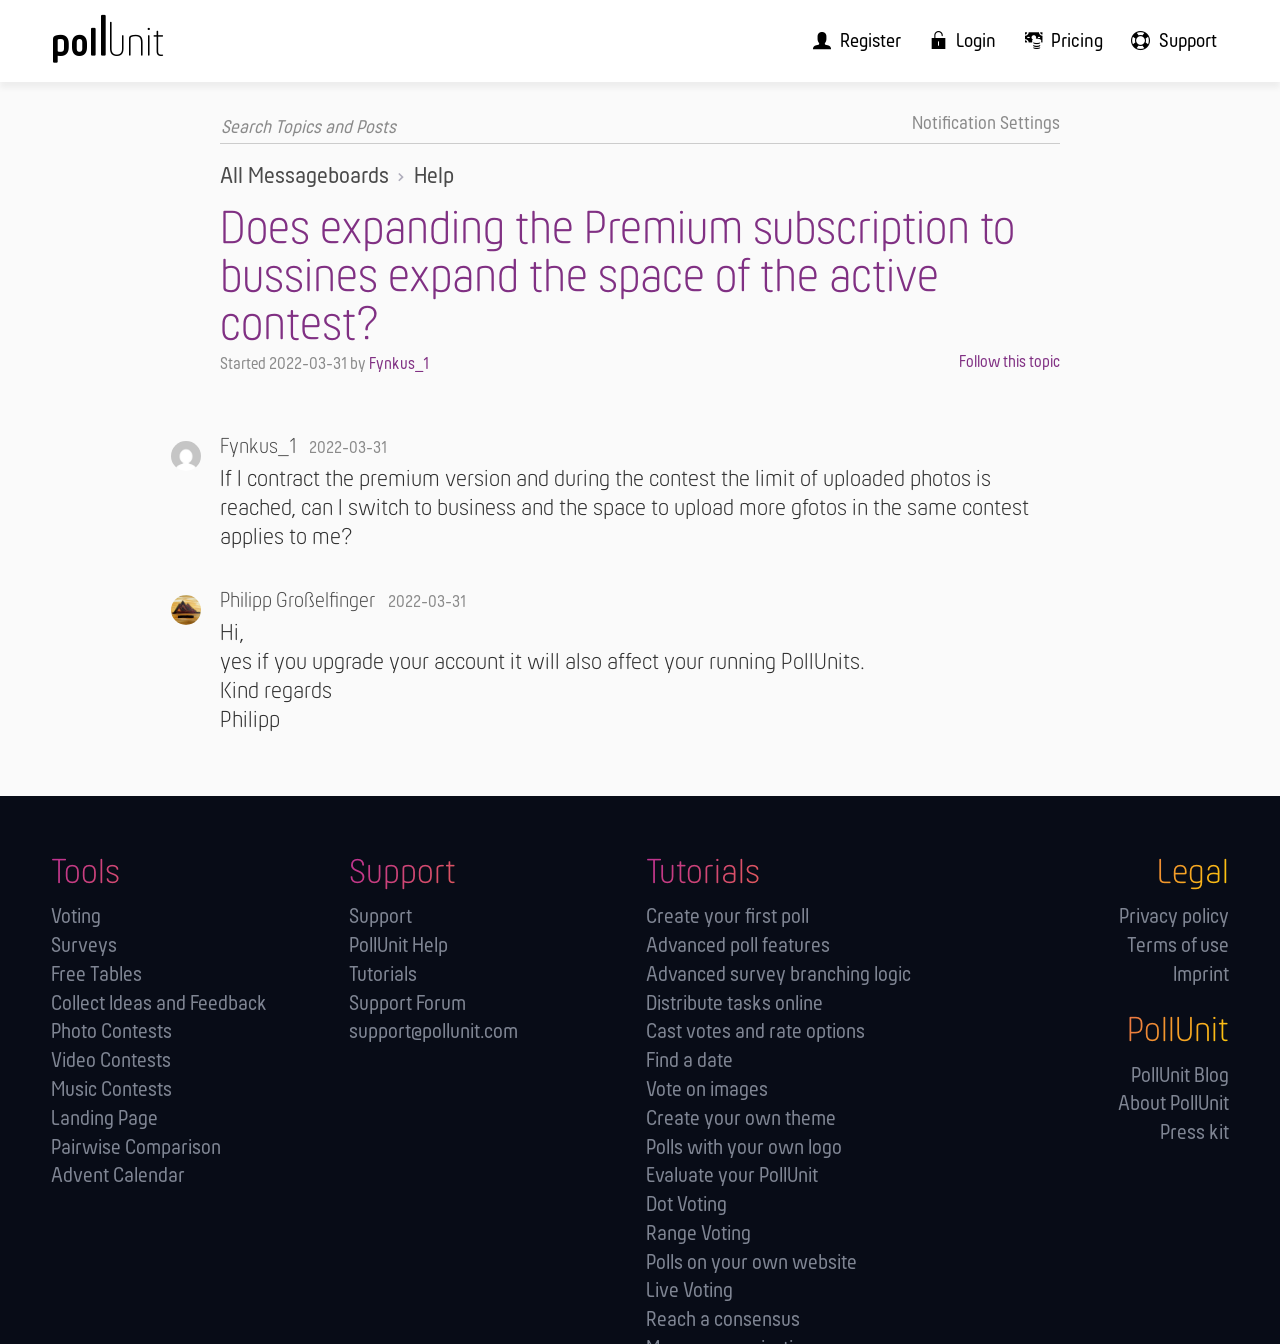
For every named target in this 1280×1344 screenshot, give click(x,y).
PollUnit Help (398, 945)
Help (434, 176)
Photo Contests (111, 1032)
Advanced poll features (738, 945)
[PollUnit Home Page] (141, 47)
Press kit (1194, 1132)
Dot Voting (686, 1204)
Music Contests (111, 1089)
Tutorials (383, 974)
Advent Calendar (118, 1175)
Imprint (1201, 974)
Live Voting (689, 1291)
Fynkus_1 (399, 364)
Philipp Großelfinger (297, 600)
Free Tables (96, 974)
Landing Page (104, 1118)
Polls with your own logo (744, 1147)
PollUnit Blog (1180, 1075)
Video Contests (111, 1060)
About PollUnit (1173, 1104)
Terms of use (1178, 945)
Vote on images (707, 1089)
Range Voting (698, 1233)
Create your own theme (741, 1118)
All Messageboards (304, 176)
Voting (76, 916)
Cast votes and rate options (755, 1032)
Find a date (689, 1060)
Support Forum (407, 1003)
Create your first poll (727, 916)
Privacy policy (1174, 916)
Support (380, 916)
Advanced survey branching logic (778, 974)
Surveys (84, 945)
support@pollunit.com (433, 1032)
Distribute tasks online (734, 1003)
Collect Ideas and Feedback (159, 1003)
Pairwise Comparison (136, 1147)
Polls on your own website (751, 1262)
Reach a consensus (723, 1319)
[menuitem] (874, 40)
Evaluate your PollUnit (732, 1175)
